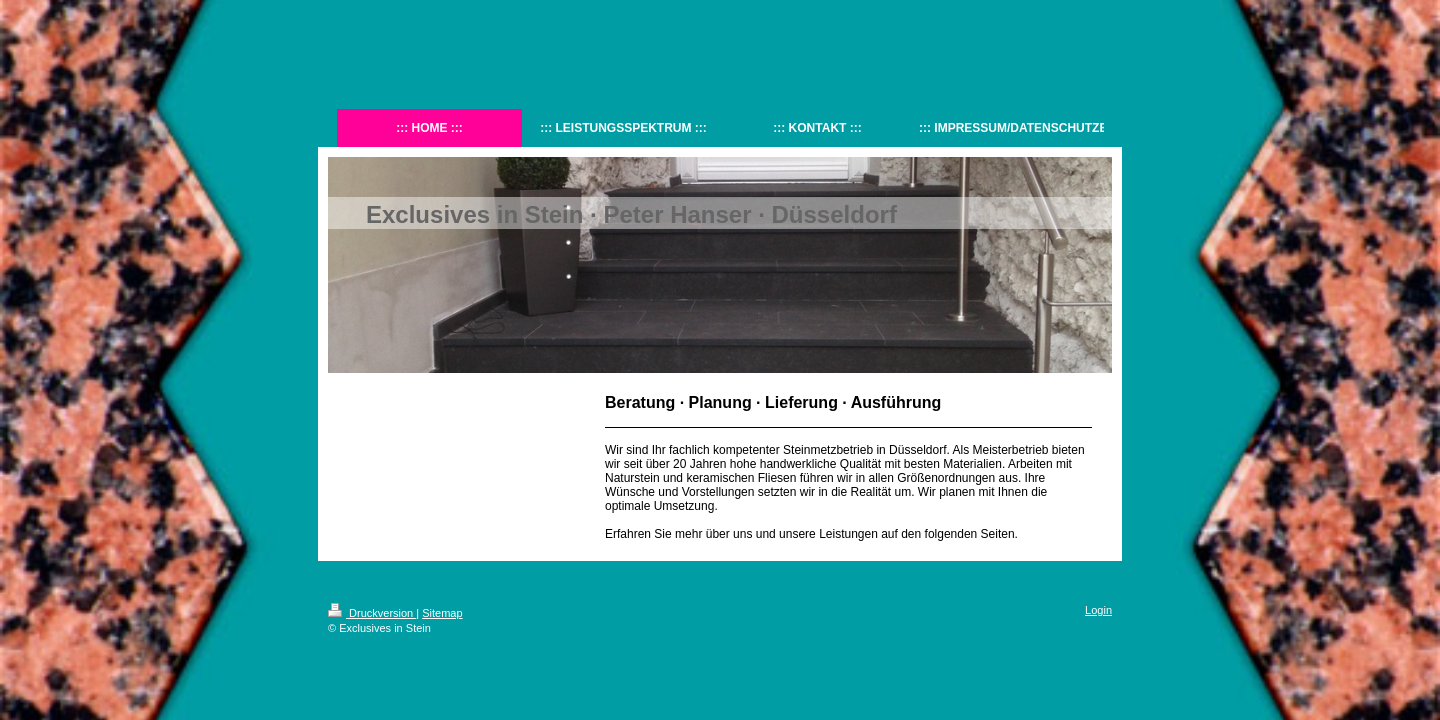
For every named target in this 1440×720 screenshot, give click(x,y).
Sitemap (442, 613)
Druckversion (372, 613)
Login (1098, 610)
